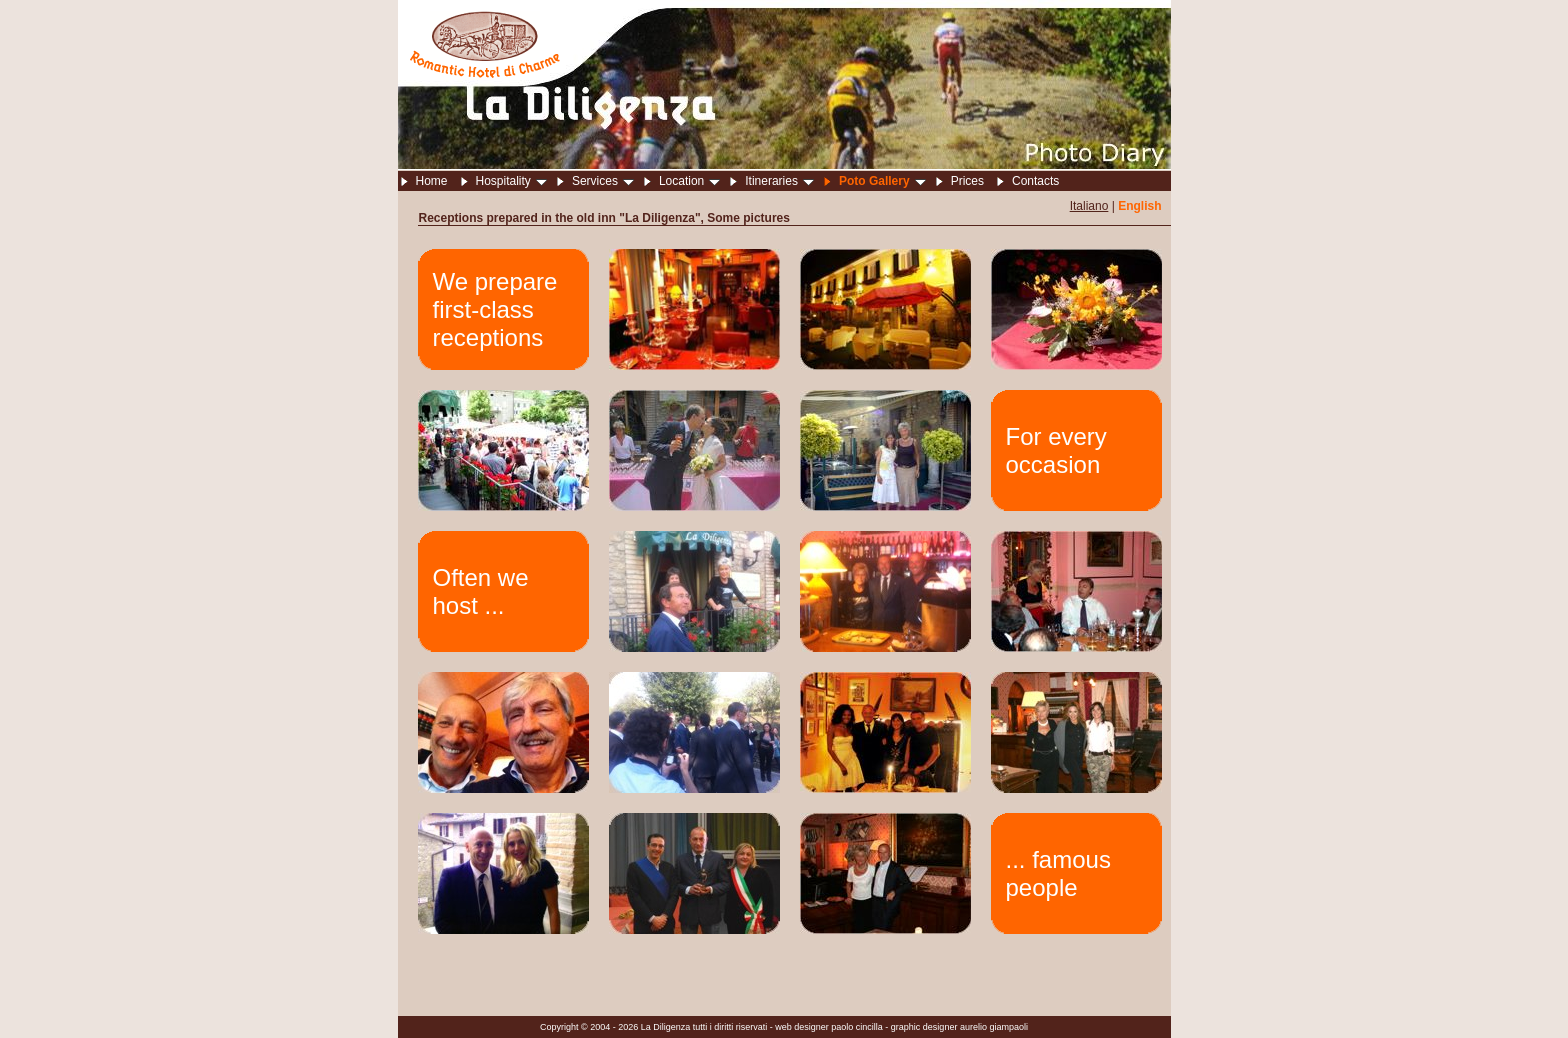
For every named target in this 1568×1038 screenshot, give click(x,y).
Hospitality (511, 181)
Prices (967, 181)
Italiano (1089, 206)
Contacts (1035, 181)
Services (603, 181)
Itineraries (779, 181)
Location (689, 181)
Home (432, 181)
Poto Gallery (882, 181)
